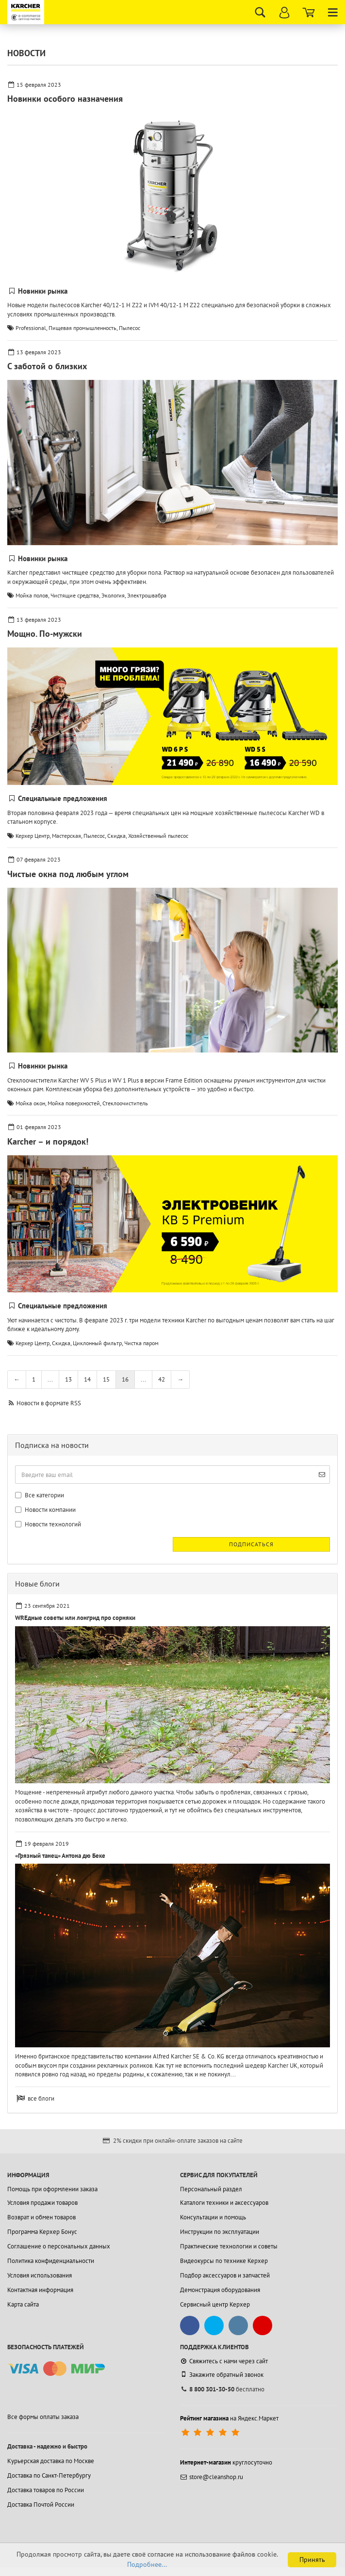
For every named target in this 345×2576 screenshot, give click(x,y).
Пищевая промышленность (82, 327)
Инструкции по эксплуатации (219, 2232)
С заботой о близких (47, 366)
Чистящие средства (74, 595)
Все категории (39, 1495)
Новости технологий (48, 1524)
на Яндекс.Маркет (229, 2418)
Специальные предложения (62, 798)
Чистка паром (141, 1343)
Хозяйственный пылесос (158, 835)
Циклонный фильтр (97, 1343)
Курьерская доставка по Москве (50, 2461)
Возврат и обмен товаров (41, 2217)
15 (106, 1379)
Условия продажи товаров (42, 2203)
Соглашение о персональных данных (58, 2246)
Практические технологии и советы (229, 2246)
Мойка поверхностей (74, 1103)
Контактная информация (40, 2290)
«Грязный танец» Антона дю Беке (60, 1856)
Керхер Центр (32, 835)
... (50, 1379)
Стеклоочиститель (125, 1103)
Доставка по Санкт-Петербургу (49, 2475)
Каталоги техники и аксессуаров (224, 2203)
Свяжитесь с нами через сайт (224, 2361)
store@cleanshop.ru (211, 2477)
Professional (31, 327)
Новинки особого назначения (65, 98)
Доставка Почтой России (40, 2504)
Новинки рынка (42, 291)
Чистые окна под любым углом (68, 874)
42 (161, 1379)
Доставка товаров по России (45, 2490)
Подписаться (251, 1544)
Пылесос (129, 327)
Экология (113, 595)
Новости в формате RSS (48, 1403)
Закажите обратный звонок (221, 2374)
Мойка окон (30, 1103)
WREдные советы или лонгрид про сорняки (75, 1618)
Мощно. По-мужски (44, 633)
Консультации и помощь (213, 2217)
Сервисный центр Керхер (215, 2304)
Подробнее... (147, 2564)
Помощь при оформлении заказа (52, 2189)
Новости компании (45, 1510)
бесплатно (222, 2389)
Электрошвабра (146, 595)
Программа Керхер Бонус (42, 2232)
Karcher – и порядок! (47, 1141)
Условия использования (39, 2275)
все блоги (41, 2098)
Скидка (116, 835)
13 (68, 1379)
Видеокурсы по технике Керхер (224, 2261)
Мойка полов (32, 595)
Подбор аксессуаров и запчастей (225, 2275)
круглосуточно (226, 2462)
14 (87, 1379)
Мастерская (66, 835)
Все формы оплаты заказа (43, 2417)
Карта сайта (23, 2304)
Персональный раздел (211, 2189)
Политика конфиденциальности (50, 2261)
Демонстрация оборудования (220, 2290)
